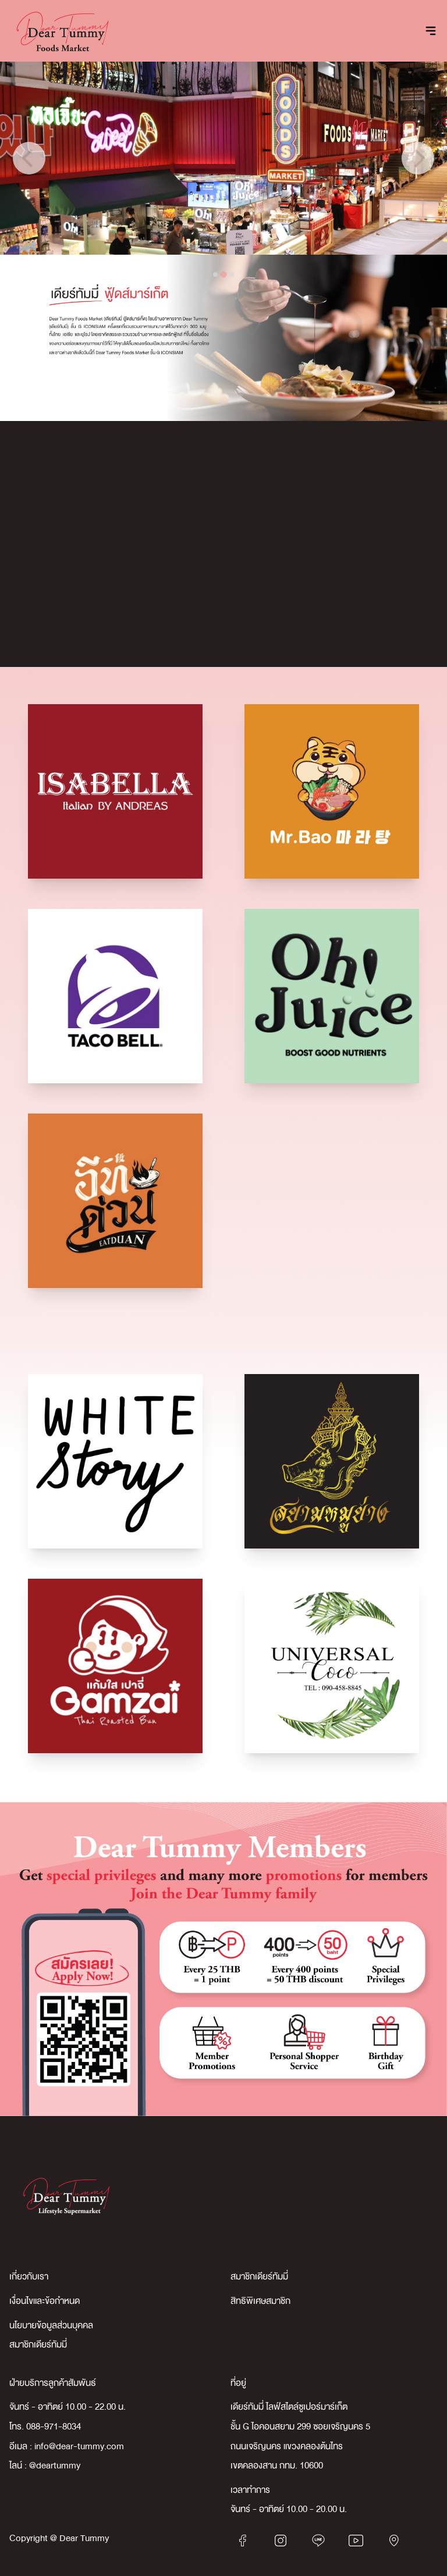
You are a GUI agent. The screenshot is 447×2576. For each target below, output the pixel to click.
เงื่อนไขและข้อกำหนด (44, 2301)
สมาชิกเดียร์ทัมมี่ (259, 2276)
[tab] (215, 274)
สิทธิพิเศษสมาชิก (260, 2301)
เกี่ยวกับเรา (28, 2276)
